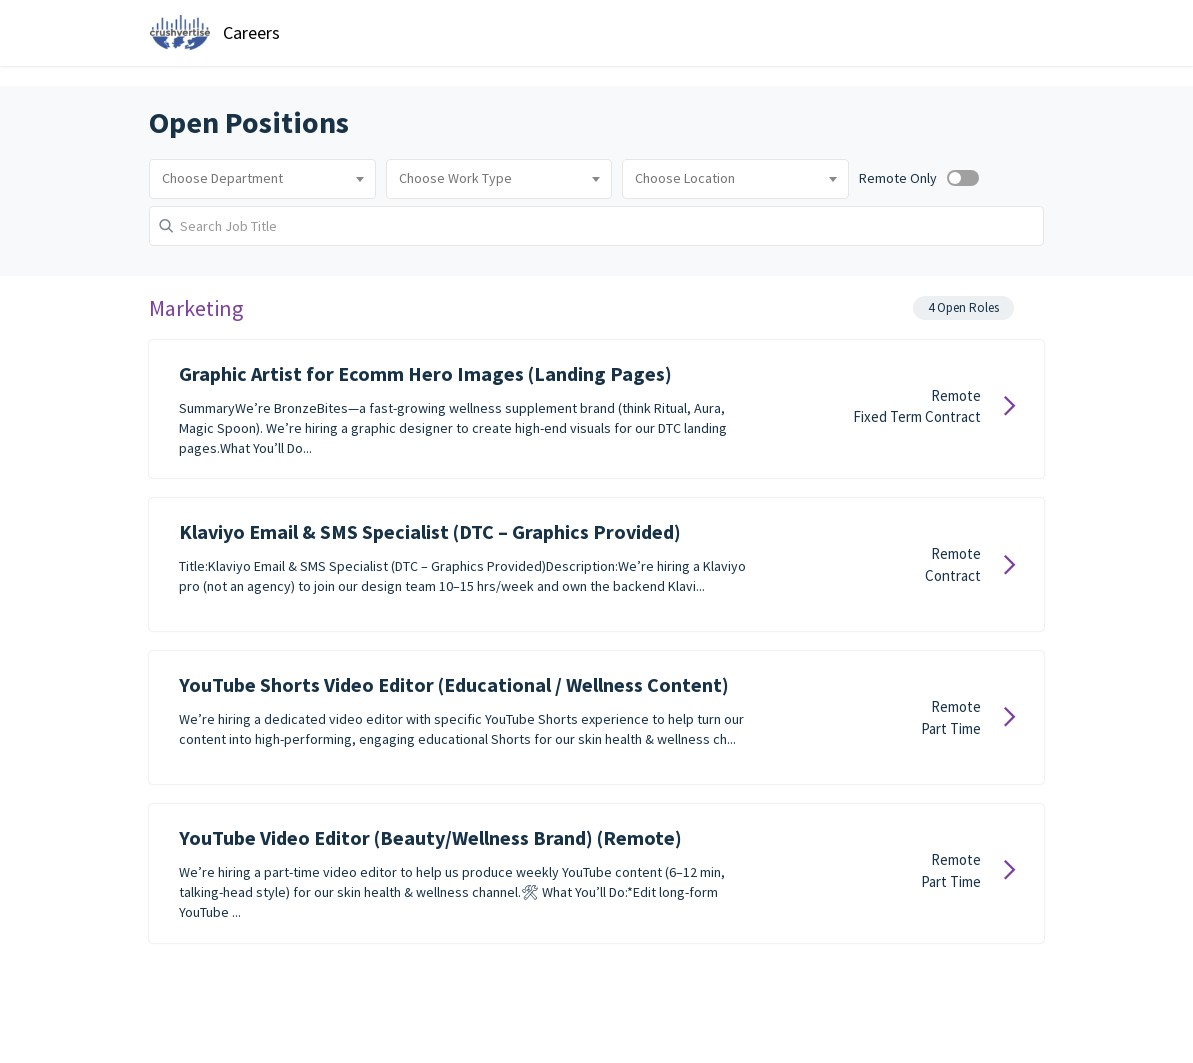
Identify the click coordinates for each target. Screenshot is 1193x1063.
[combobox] (262, 179)
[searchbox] (262, 179)
